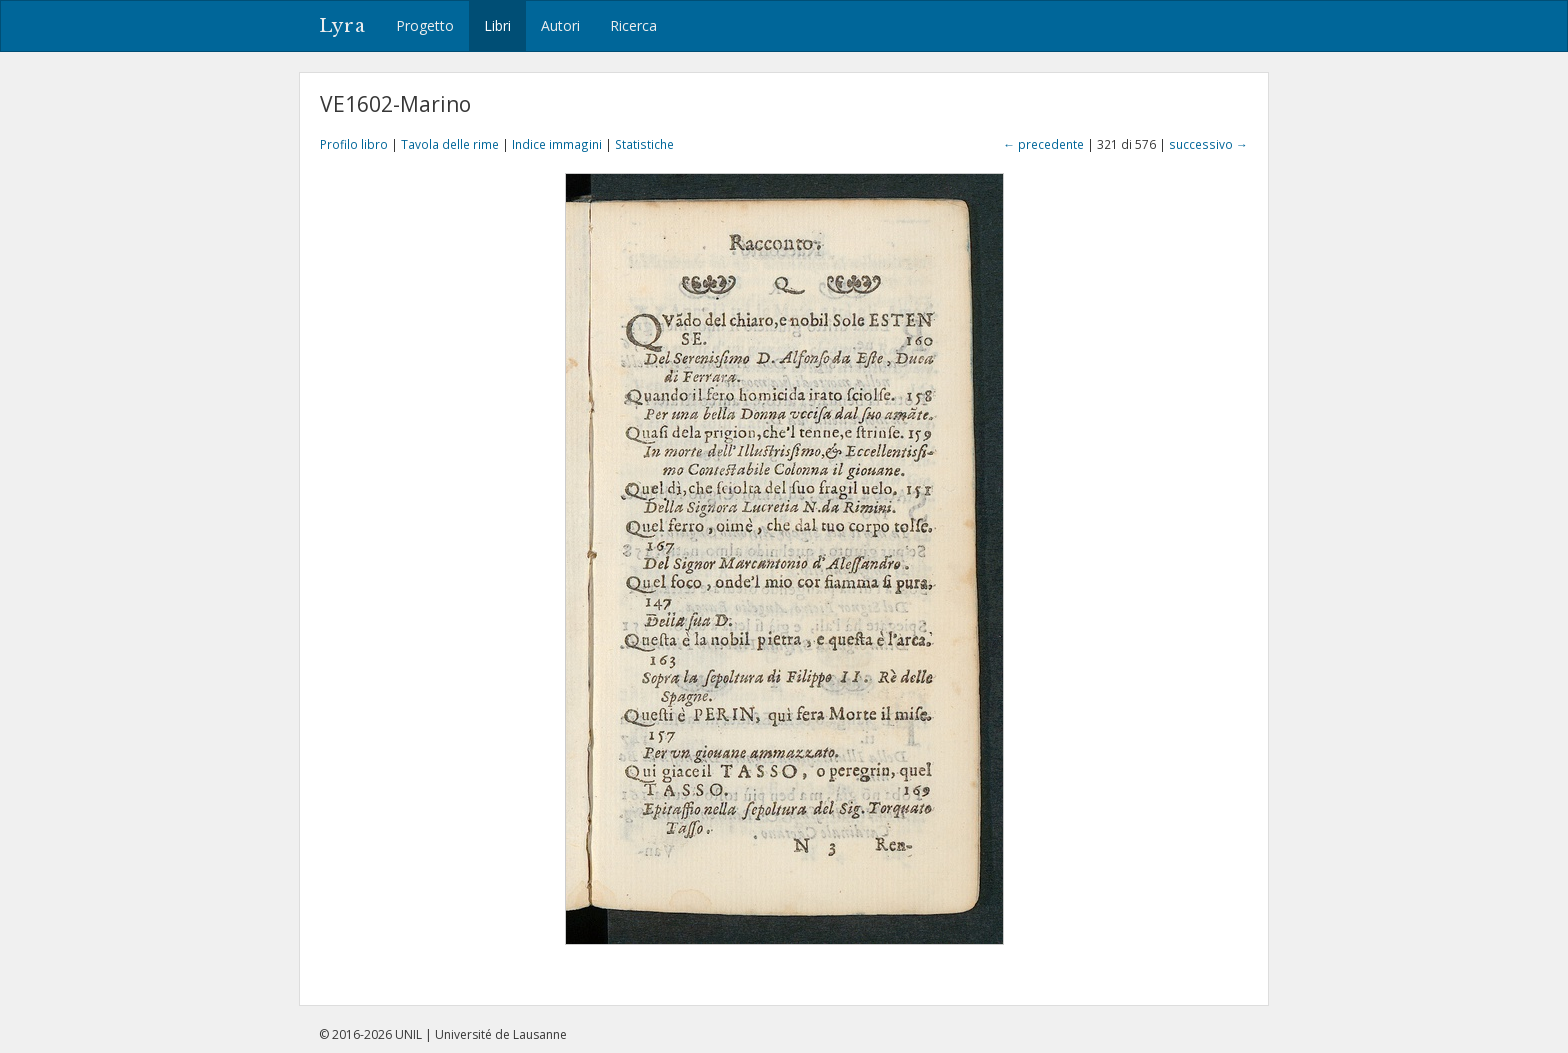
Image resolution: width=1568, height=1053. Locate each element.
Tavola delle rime (450, 144)
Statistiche (644, 144)
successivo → (1208, 144)
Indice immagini (557, 144)
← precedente (1043, 144)
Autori (560, 25)
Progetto (425, 25)
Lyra (342, 26)
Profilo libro (354, 144)
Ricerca (633, 25)
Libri (497, 25)
